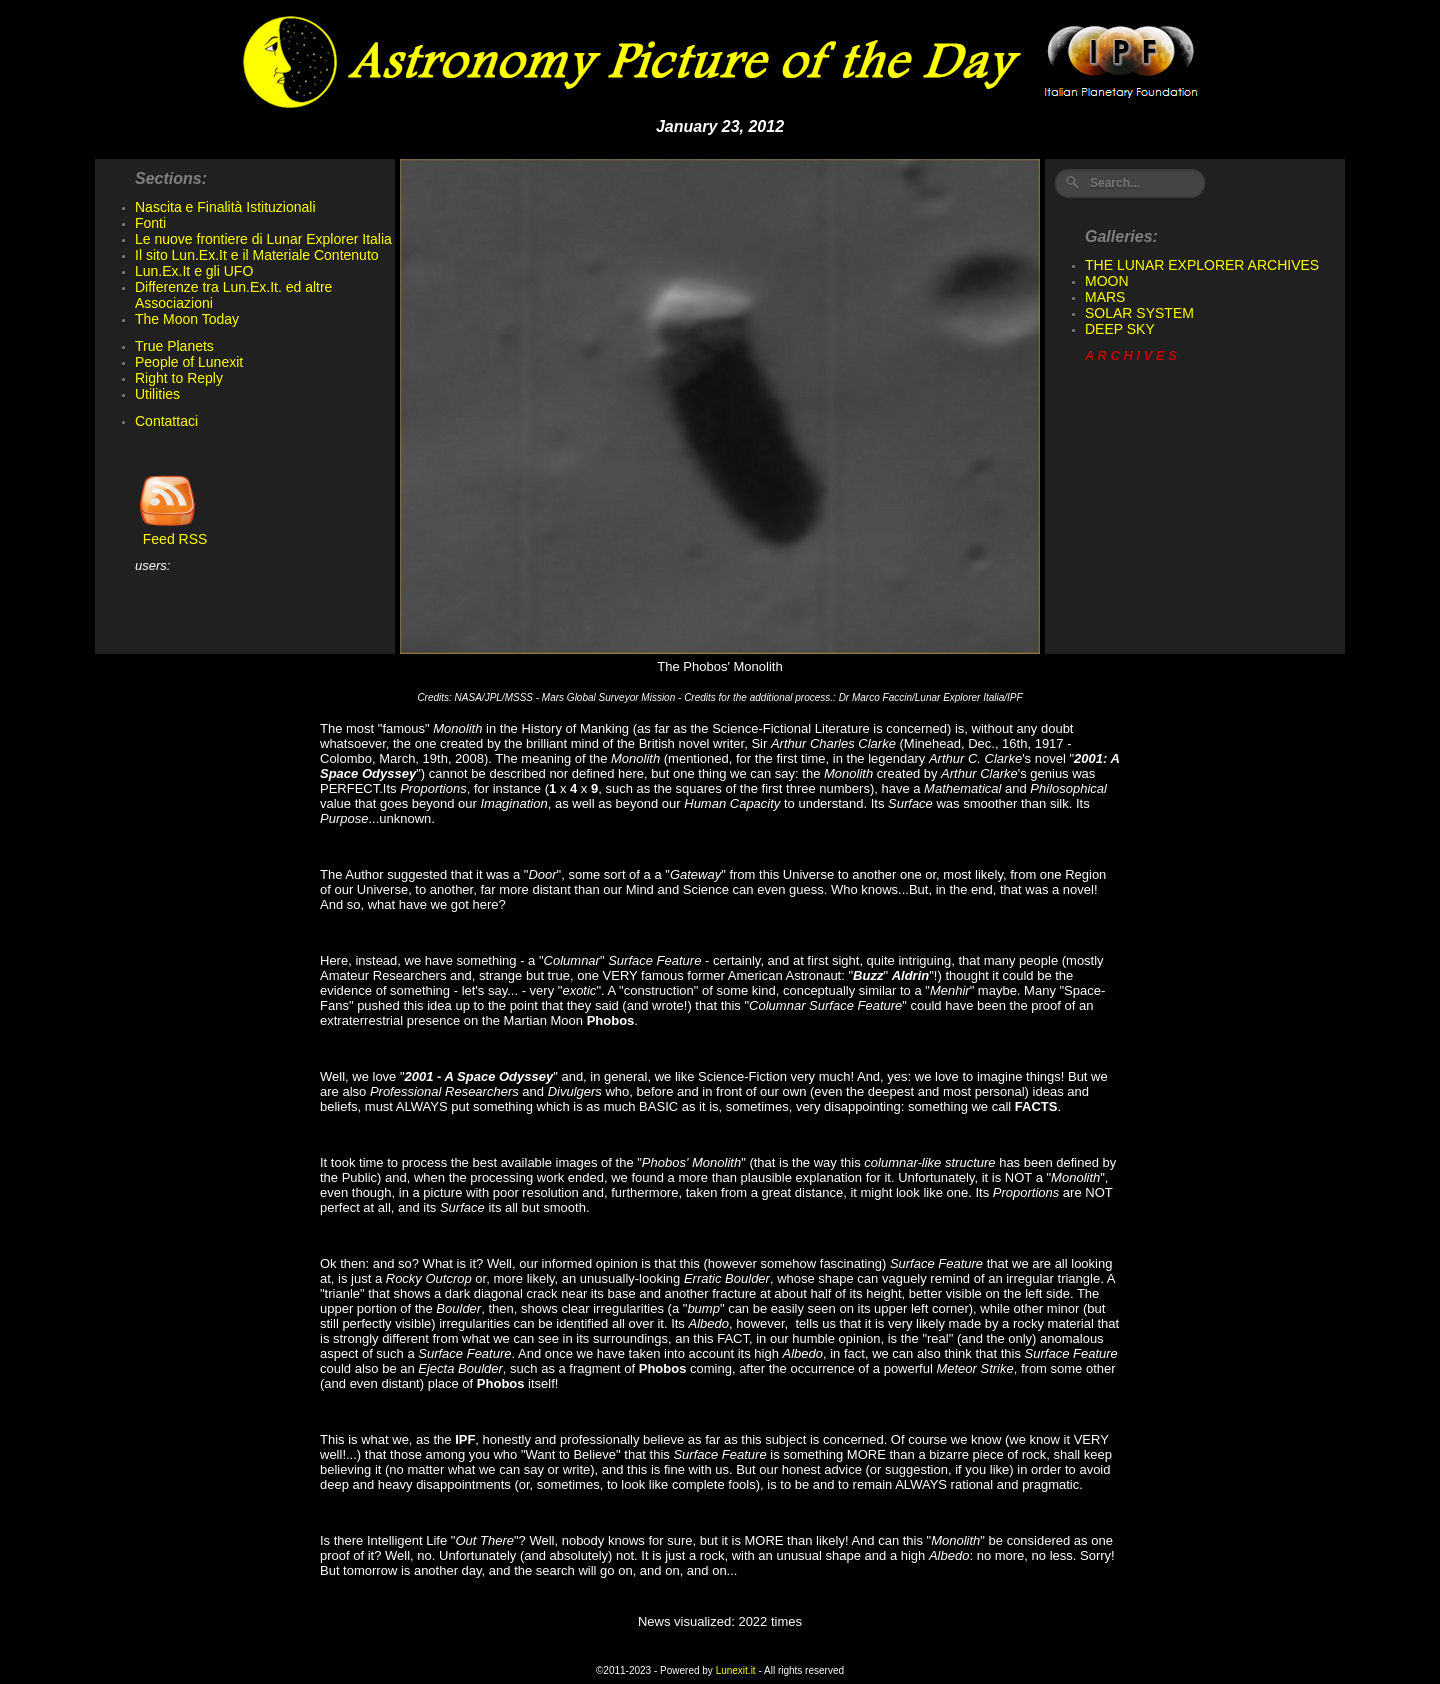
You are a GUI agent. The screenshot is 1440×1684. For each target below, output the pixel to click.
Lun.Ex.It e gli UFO (194, 271)
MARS (1105, 297)
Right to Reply (179, 378)
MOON (1107, 281)
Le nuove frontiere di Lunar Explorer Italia (263, 239)
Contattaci (166, 421)
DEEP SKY (1120, 329)
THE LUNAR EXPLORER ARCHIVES (1202, 265)
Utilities (157, 394)
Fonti (150, 223)
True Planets (174, 346)
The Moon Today (187, 319)
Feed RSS (171, 532)
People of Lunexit (189, 362)
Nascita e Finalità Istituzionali (225, 207)
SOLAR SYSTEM (1139, 313)
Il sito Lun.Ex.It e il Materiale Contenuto (257, 255)
